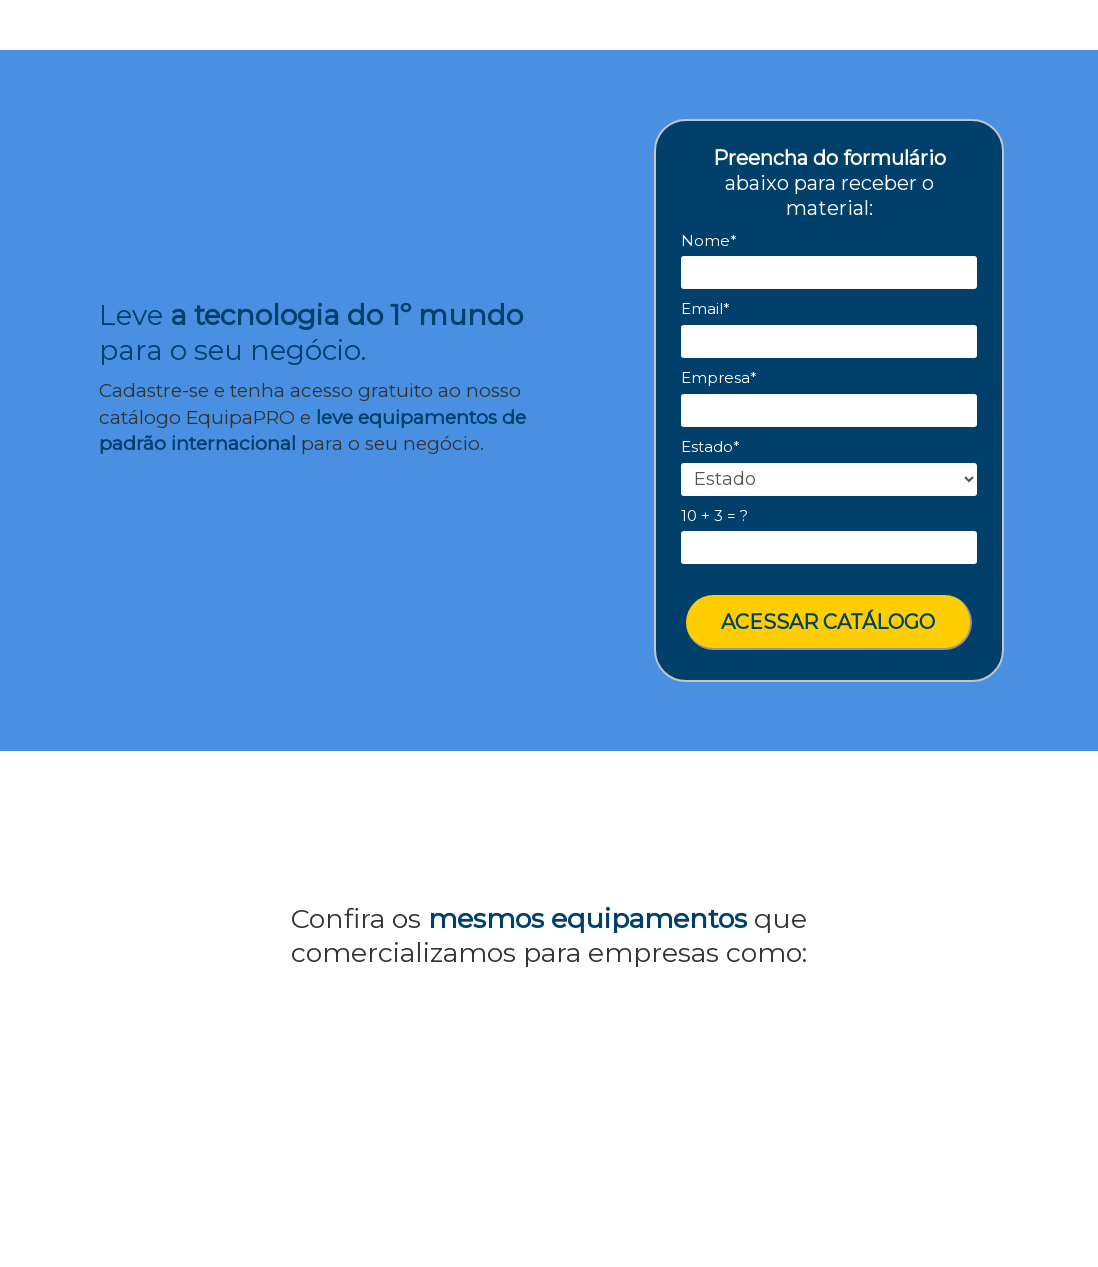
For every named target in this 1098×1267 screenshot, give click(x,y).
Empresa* (719, 378)
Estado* (710, 447)
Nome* (709, 241)
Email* (705, 309)
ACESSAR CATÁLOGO (828, 622)
